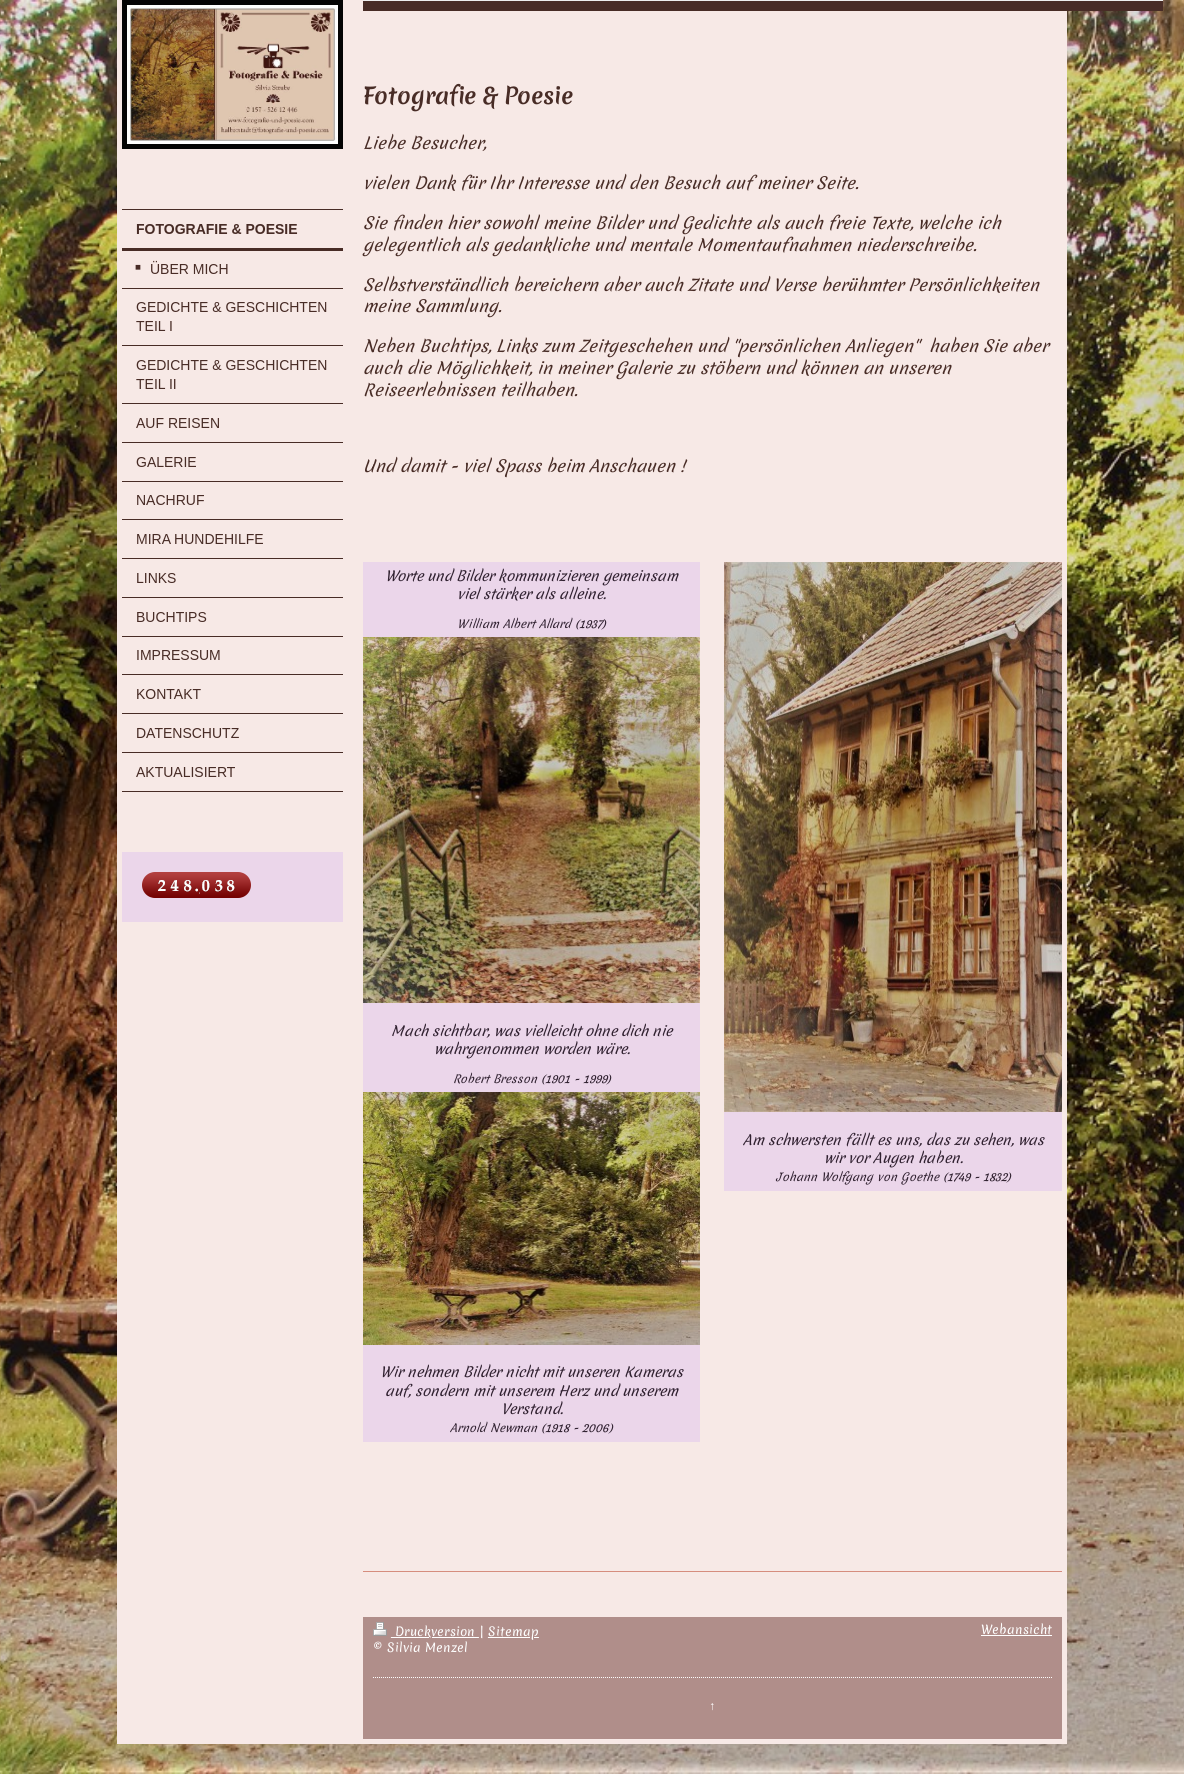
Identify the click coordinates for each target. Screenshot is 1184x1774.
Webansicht (1016, 1629)
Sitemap (513, 1631)
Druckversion (426, 1631)
